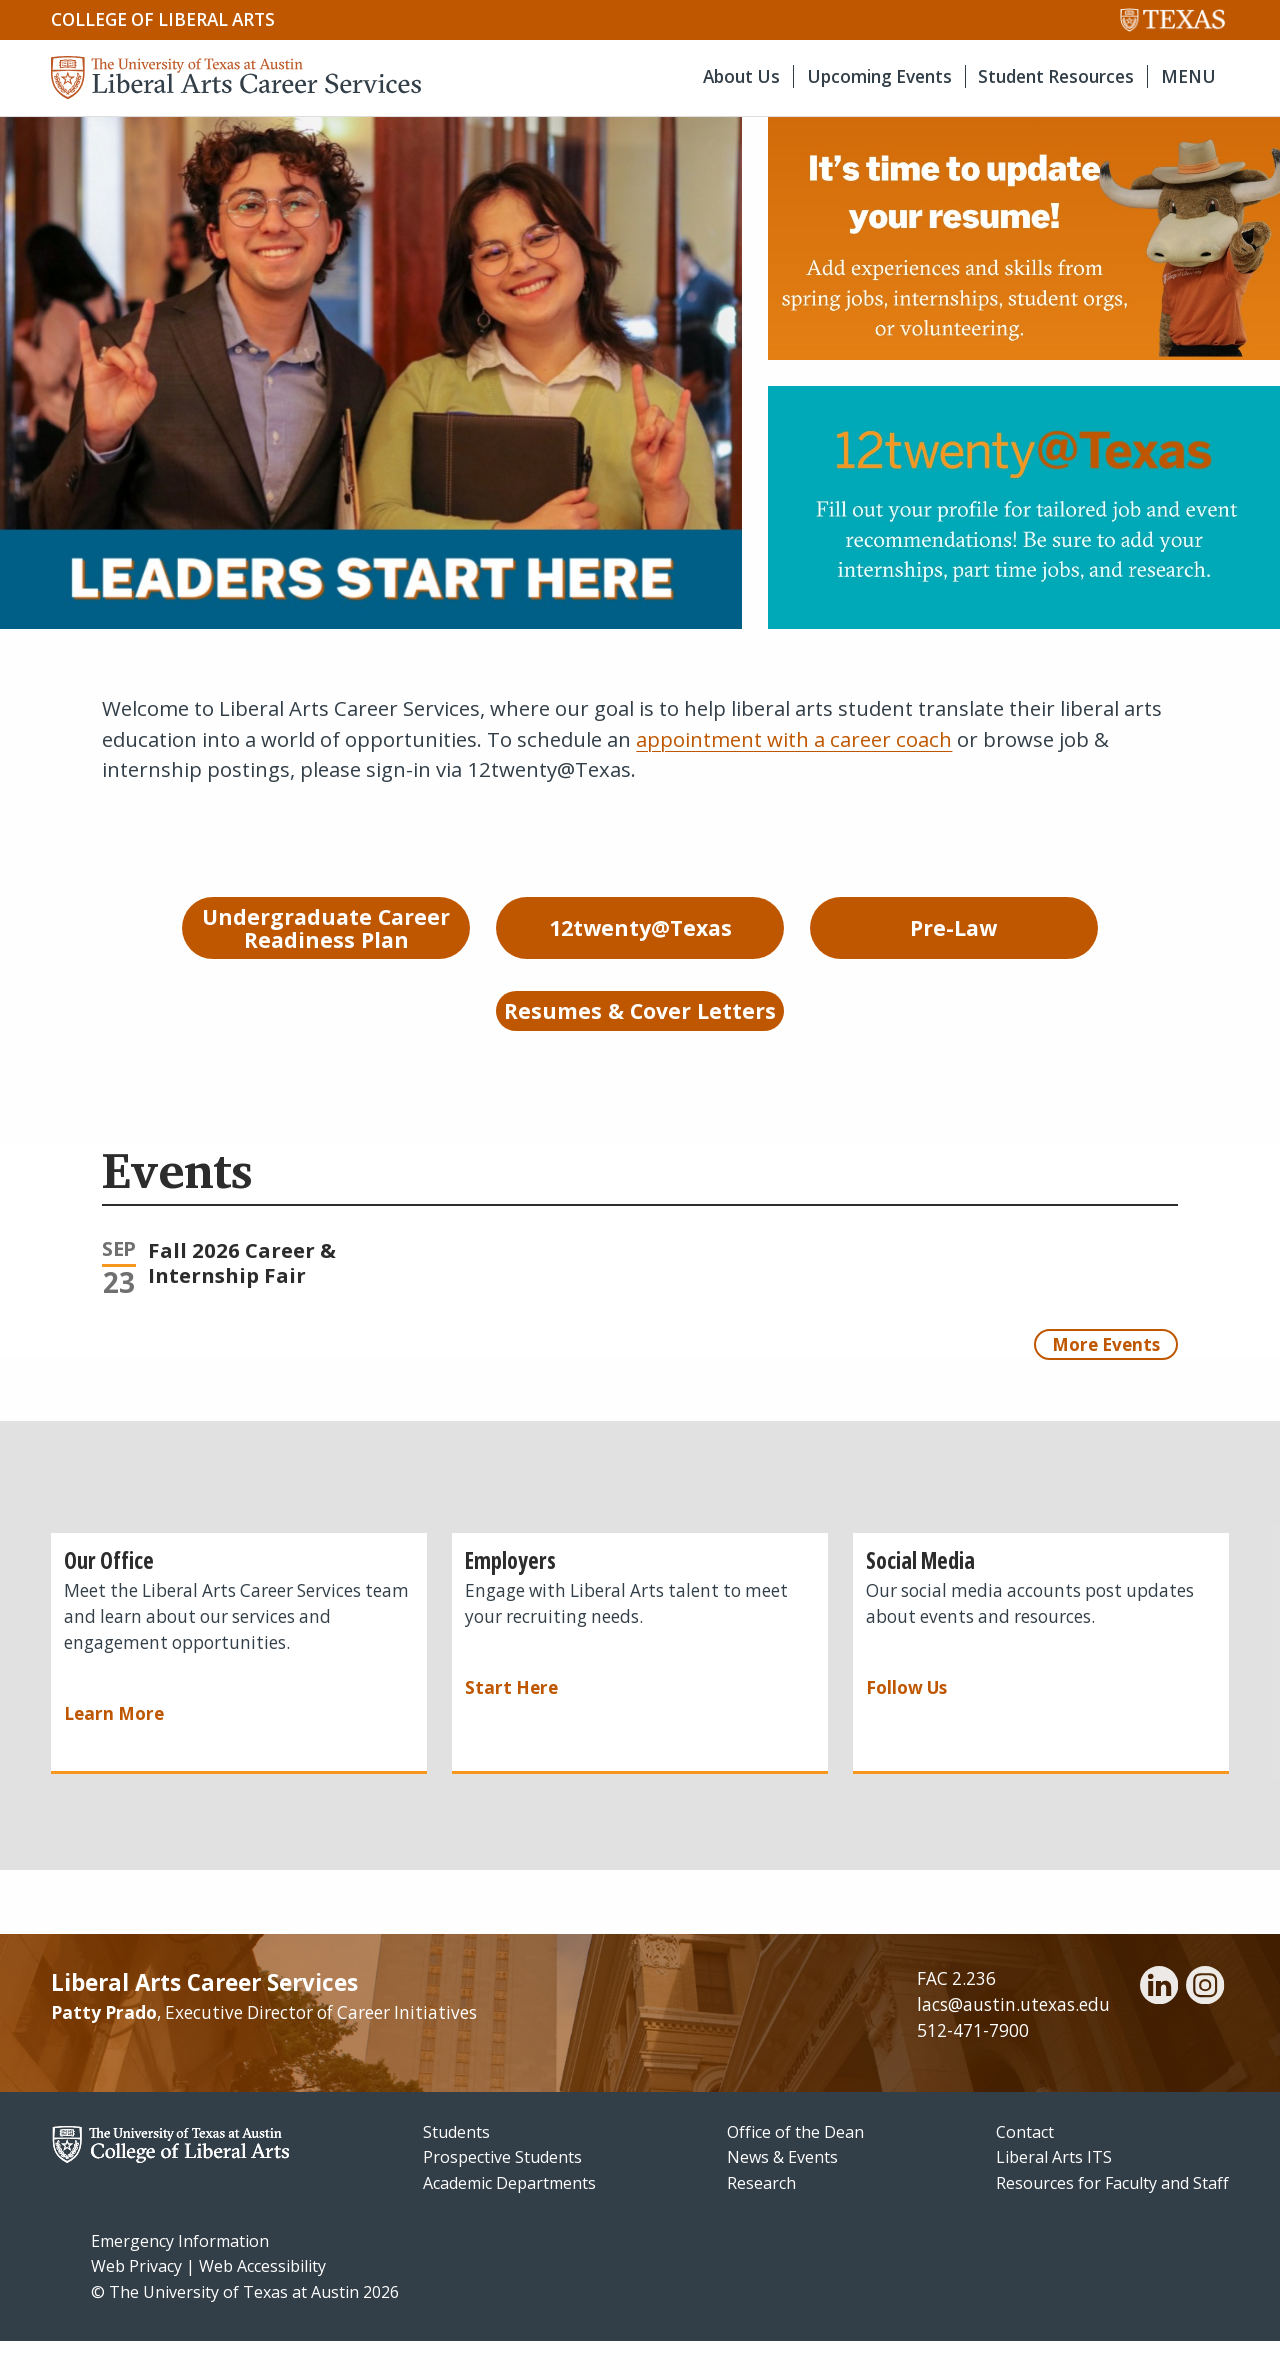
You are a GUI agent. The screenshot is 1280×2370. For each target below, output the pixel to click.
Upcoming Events (879, 76)
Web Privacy (136, 2295)
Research (761, 2212)
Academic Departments (509, 2212)
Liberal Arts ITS (1054, 2186)
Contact (1025, 2160)
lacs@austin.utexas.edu (1013, 2033)
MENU (1188, 76)
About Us (741, 76)
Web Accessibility (262, 2295)
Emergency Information (180, 2269)
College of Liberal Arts (163, 19)
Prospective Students (502, 2186)
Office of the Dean (795, 2160)
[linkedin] (1159, 2017)
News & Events (782, 2186)
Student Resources (1056, 76)
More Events (1106, 1372)
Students (456, 2160)
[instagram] (1205, 2017)
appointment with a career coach (794, 739)
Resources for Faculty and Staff (1112, 2212)
